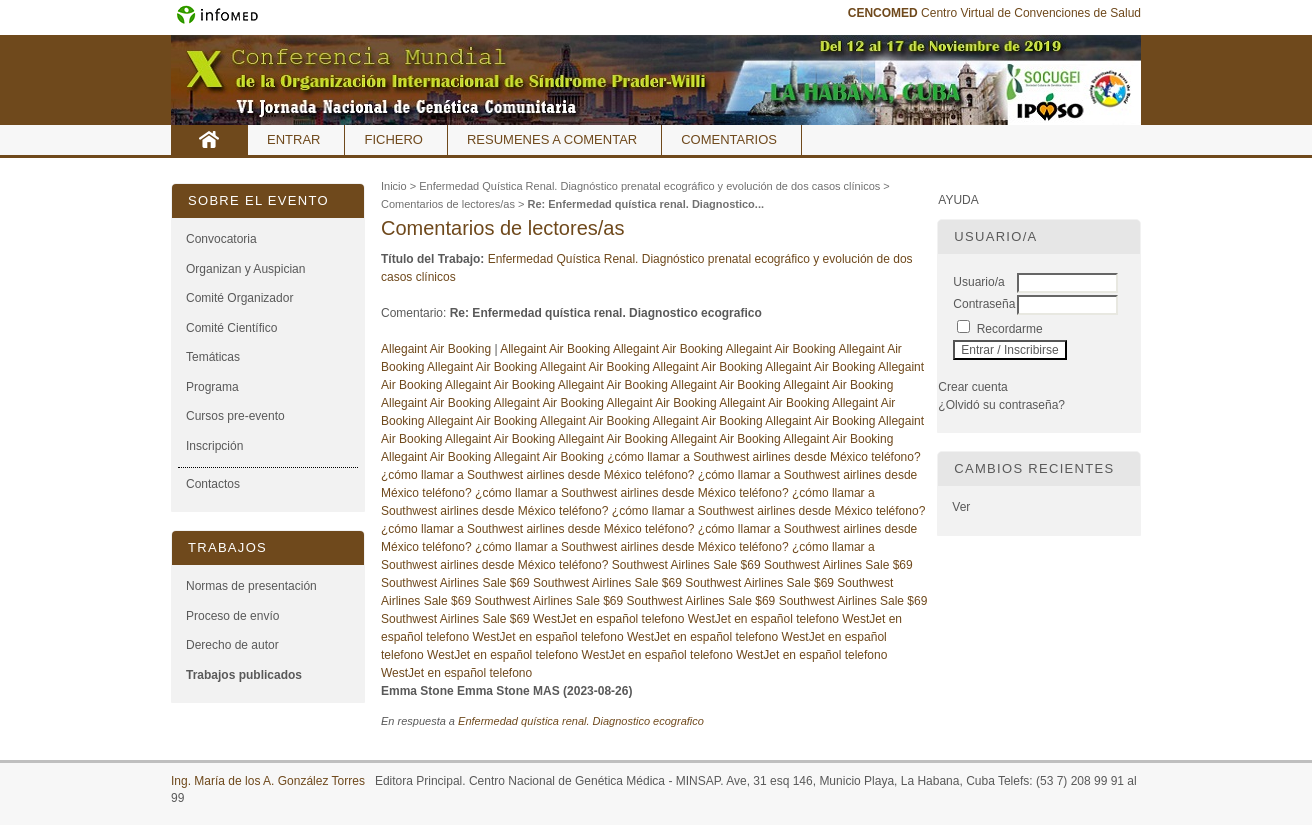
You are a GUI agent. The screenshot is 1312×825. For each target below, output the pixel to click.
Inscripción (214, 446)
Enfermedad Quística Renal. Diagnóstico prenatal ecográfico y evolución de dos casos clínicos (649, 186)
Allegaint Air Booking (437, 349)
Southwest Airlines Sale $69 (686, 565)
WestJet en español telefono (608, 619)
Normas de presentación (251, 586)
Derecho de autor (232, 645)
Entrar (293, 139)
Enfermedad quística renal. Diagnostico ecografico (581, 721)
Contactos (213, 484)
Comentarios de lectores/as (448, 204)
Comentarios (729, 139)
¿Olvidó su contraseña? (1001, 405)
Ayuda (958, 200)
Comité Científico (231, 328)
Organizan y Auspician (245, 269)
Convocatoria (221, 239)
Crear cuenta (972, 387)
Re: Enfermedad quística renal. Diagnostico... (645, 204)
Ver (961, 507)
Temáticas (213, 357)
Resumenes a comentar (552, 139)
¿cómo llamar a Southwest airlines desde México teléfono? (764, 457)
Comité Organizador (239, 298)
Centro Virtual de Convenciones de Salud (994, 13)
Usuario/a (978, 282)
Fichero (393, 139)
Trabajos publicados (244, 675)
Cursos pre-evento (235, 416)
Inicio (209, 140)
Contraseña (984, 304)
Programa (212, 387)
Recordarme (1010, 329)
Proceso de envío (232, 616)
